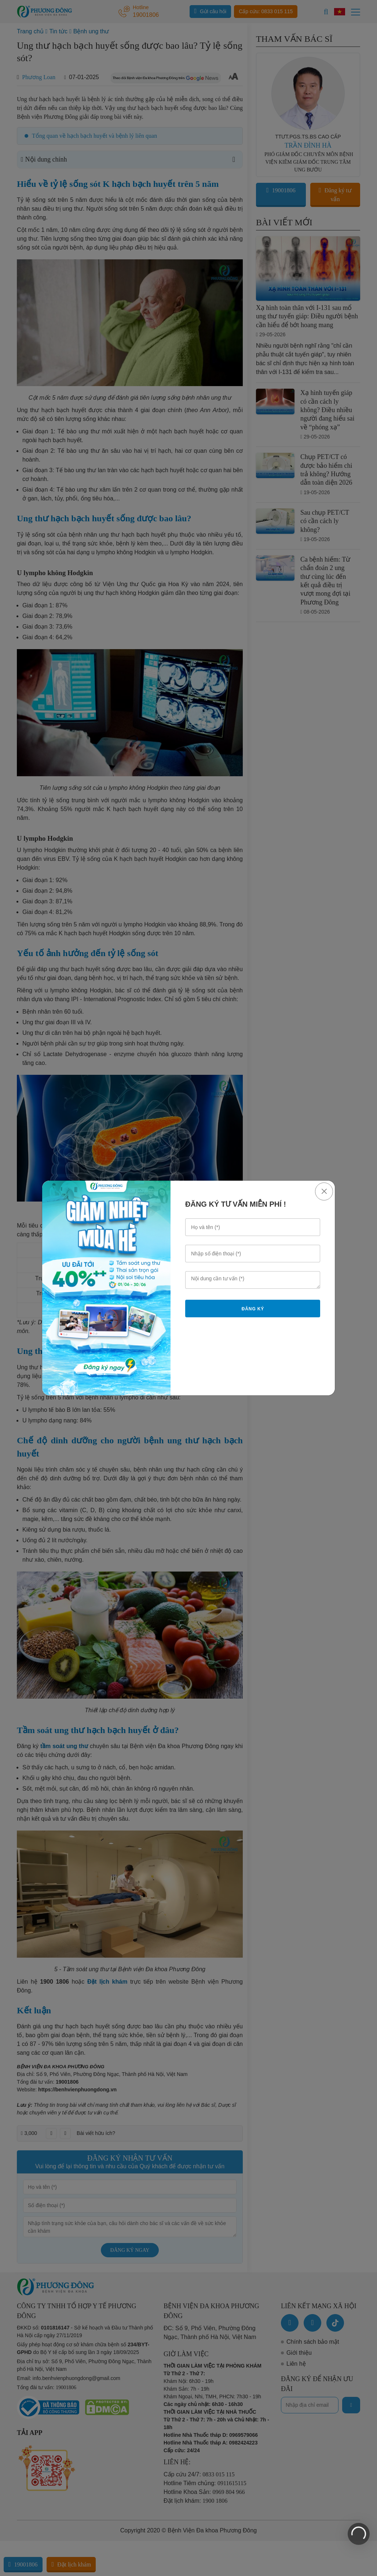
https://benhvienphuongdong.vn (77, 2089)
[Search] (326, 11)
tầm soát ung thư (64, 1746)
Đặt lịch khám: (195, 2501)
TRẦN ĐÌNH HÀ (308, 145)
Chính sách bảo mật (312, 2342)
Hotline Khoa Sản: (204, 2492)
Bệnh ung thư (91, 31)
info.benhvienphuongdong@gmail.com (76, 2378)
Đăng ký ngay (130, 2250)
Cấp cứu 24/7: (199, 2474)
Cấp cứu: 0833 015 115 (266, 11)
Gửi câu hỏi (210, 11)
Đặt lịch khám (71, 2564)
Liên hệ (296, 2364)
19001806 (67, 2082)
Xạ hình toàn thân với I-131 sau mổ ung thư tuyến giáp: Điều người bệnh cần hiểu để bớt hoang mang (307, 316)
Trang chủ (30, 31)
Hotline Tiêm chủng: (205, 2483)
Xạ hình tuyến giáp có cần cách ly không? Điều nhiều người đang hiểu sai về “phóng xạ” (327, 410)
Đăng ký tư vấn (335, 194)
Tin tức (58, 31)
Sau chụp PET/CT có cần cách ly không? (324, 521)
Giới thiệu (299, 2353)
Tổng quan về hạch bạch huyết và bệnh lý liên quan (94, 136)
